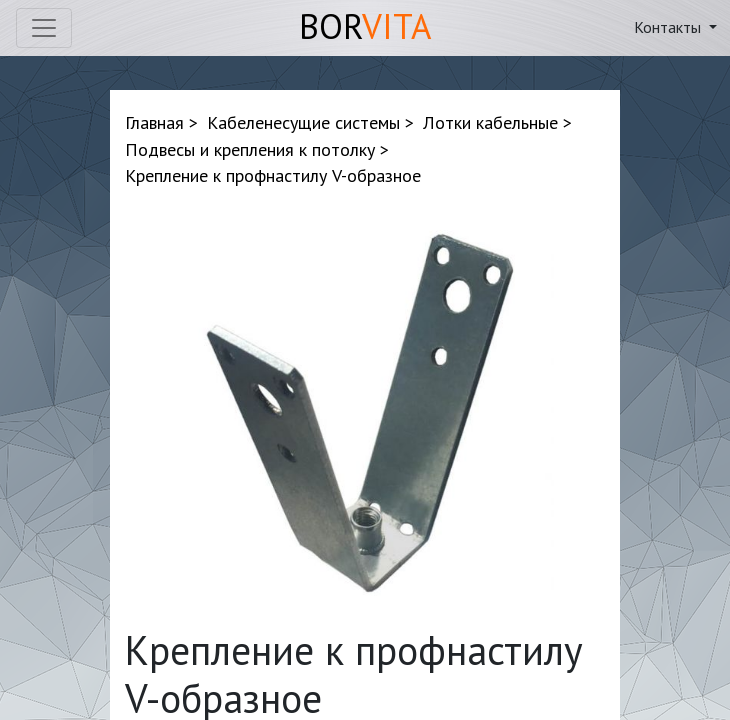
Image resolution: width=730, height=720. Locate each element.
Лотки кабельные (490, 122)
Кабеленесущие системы (303, 122)
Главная (154, 122)
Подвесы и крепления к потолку (250, 149)
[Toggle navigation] (44, 28)
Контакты (669, 27)
